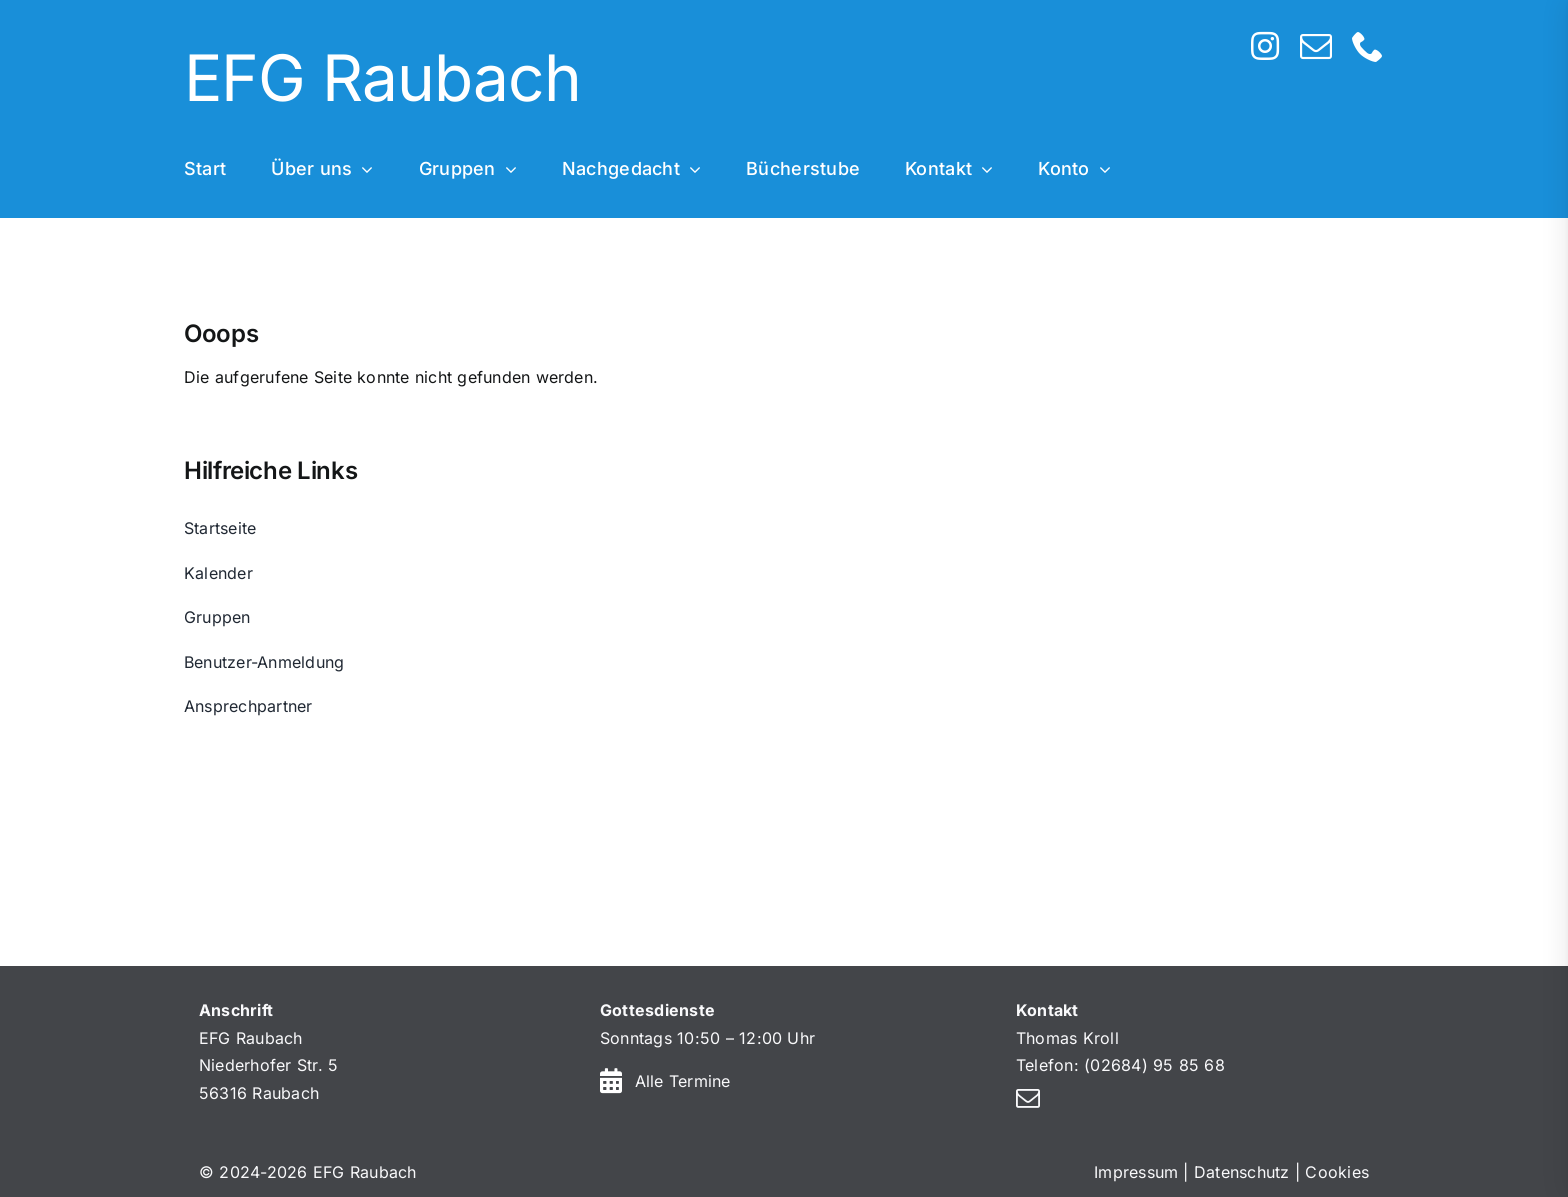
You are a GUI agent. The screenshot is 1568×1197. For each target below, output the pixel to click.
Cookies (1337, 1172)
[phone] (1368, 46)
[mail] (1316, 46)
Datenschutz (1242, 1172)
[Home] (659, 81)
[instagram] (1265, 46)
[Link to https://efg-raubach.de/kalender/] (611, 1080)
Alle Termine (683, 1081)
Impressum (1136, 1172)
